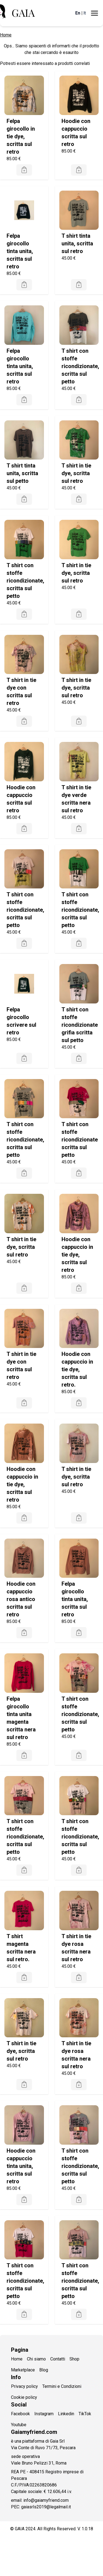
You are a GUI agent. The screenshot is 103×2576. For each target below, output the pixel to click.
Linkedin (66, 2413)
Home (6, 35)
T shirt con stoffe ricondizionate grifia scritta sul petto (80, 1024)
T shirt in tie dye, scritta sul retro (76, 473)
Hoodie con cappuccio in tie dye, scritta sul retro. (77, 1369)
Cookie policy (24, 2397)
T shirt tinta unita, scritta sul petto (22, 473)
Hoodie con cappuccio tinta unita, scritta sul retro (21, 2166)
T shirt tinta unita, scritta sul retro (77, 243)
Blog (43, 2370)
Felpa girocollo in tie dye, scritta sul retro (21, 136)
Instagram (44, 2413)
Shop (74, 2359)
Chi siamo (36, 2359)
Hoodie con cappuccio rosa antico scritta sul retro (21, 1599)
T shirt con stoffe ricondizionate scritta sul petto (80, 1139)
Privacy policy (24, 2386)
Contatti (57, 2359)
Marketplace (23, 2370)
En (77, 13)
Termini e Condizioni (61, 2386)
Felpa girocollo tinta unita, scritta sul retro (20, 251)
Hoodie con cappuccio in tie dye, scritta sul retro (77, 1254)
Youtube (18, 2424)
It (84, 13)
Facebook (20, 2413)
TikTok (85, 2413)
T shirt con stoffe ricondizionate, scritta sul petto (80, 366)
